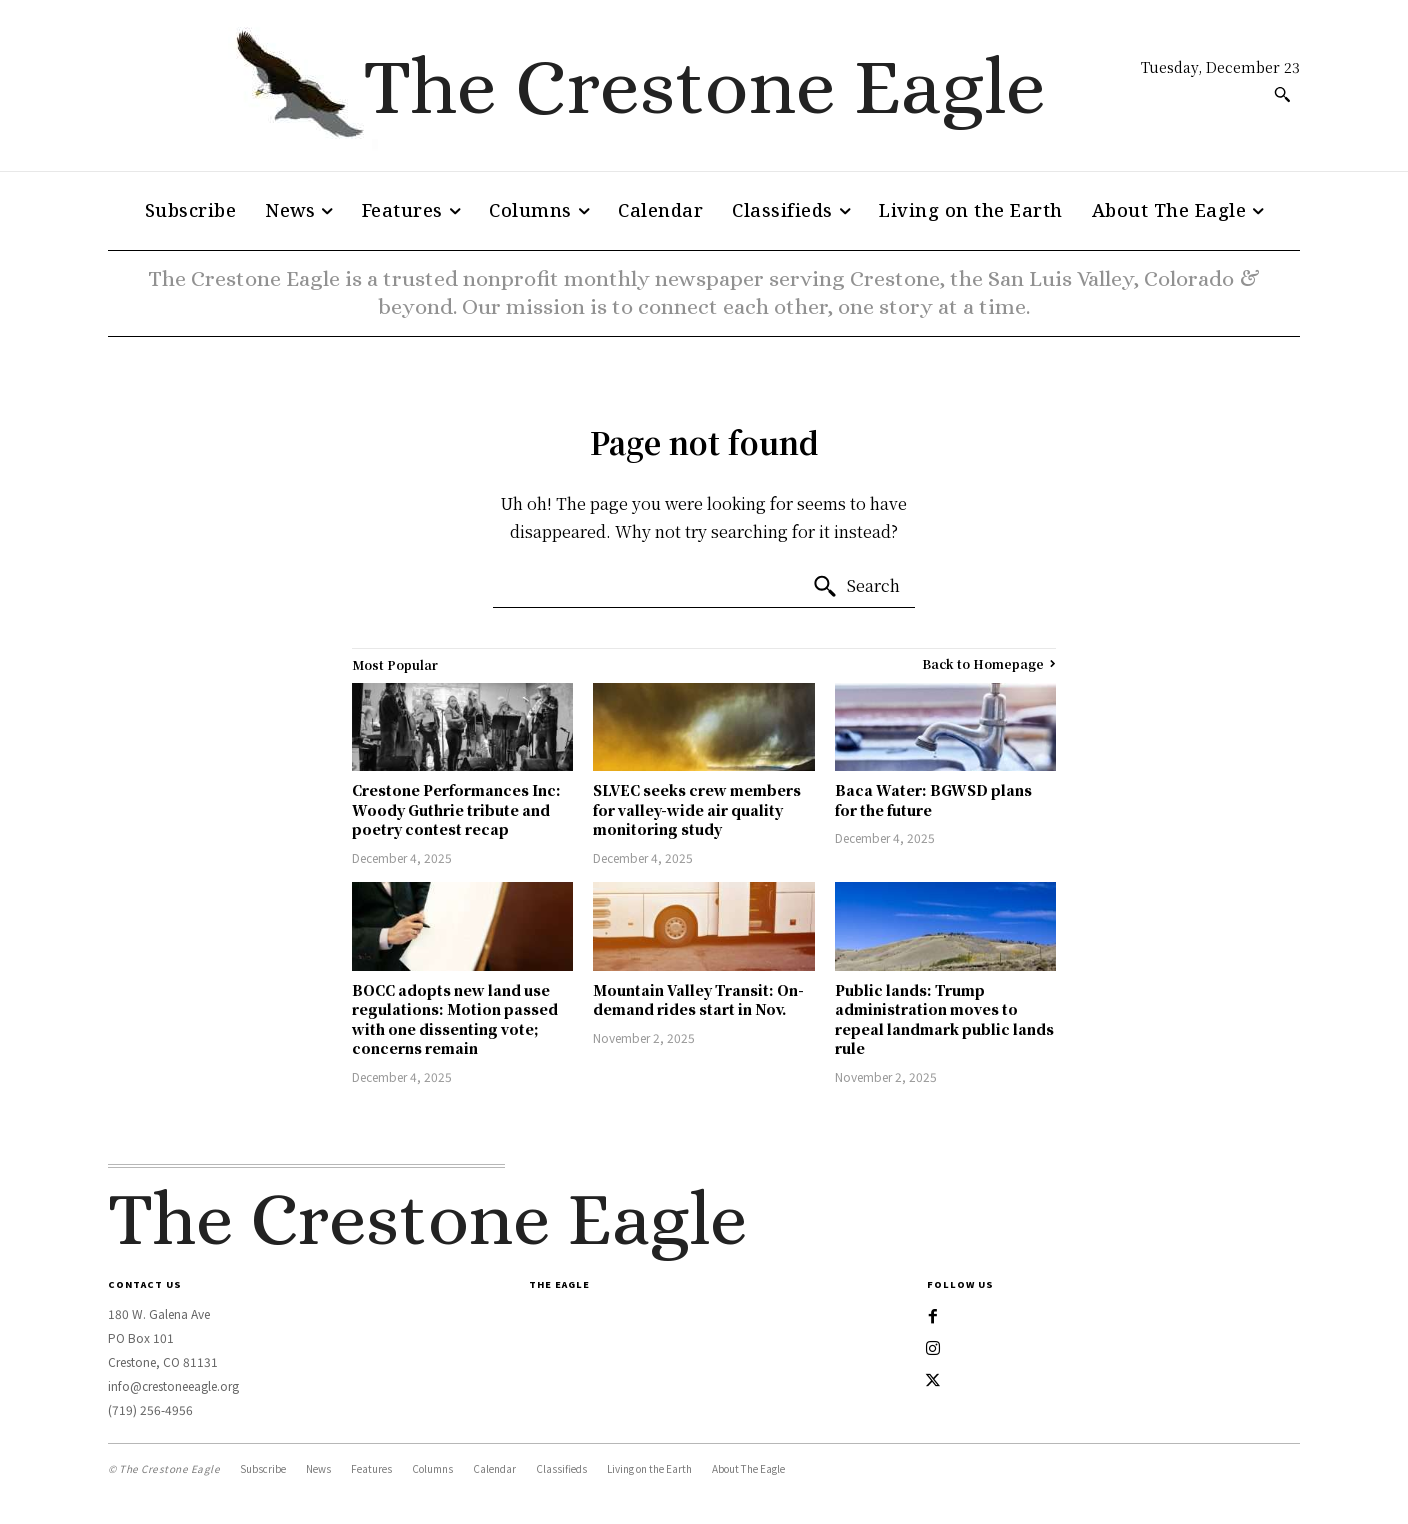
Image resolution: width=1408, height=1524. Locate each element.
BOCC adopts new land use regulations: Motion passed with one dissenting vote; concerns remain (455, 1019)
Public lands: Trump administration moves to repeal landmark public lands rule (944, 1019)
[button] (1282, 94)
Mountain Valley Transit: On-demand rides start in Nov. (698, 1000)
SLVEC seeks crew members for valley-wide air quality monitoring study (697, 809)
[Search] (856, 587)
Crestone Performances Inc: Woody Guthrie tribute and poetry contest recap (456, 809)
